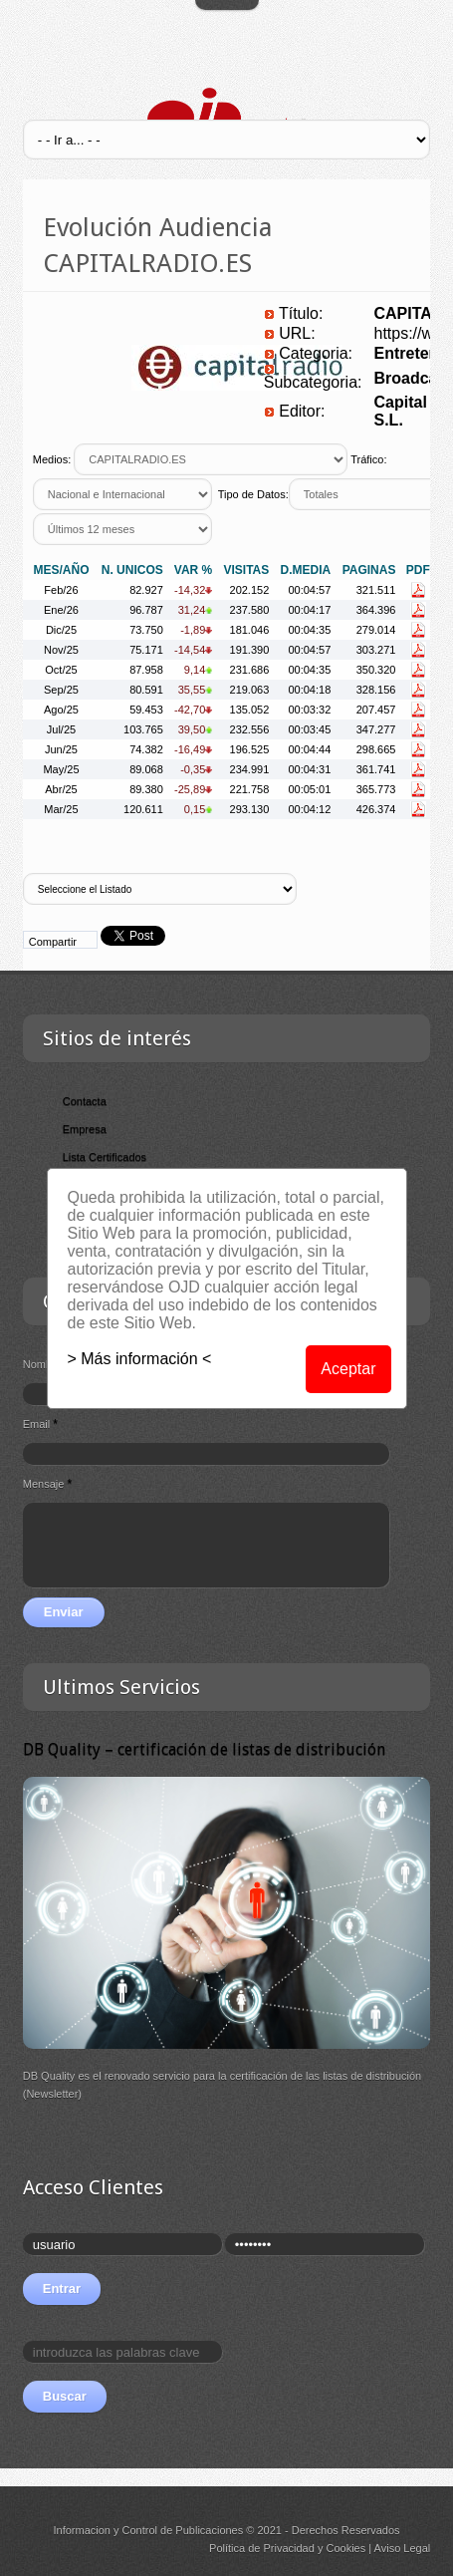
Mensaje (47, 1484)
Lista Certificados (104, 1157)
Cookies (345, 2548)
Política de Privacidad (262, 2548)
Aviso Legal (402, 2548)
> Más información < (140, 1358)
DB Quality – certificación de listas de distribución (204, 1749)
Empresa (85, 1129)
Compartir (53, 942)
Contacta (85, 1101)
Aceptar (348, 1368)
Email (40, 1424)
